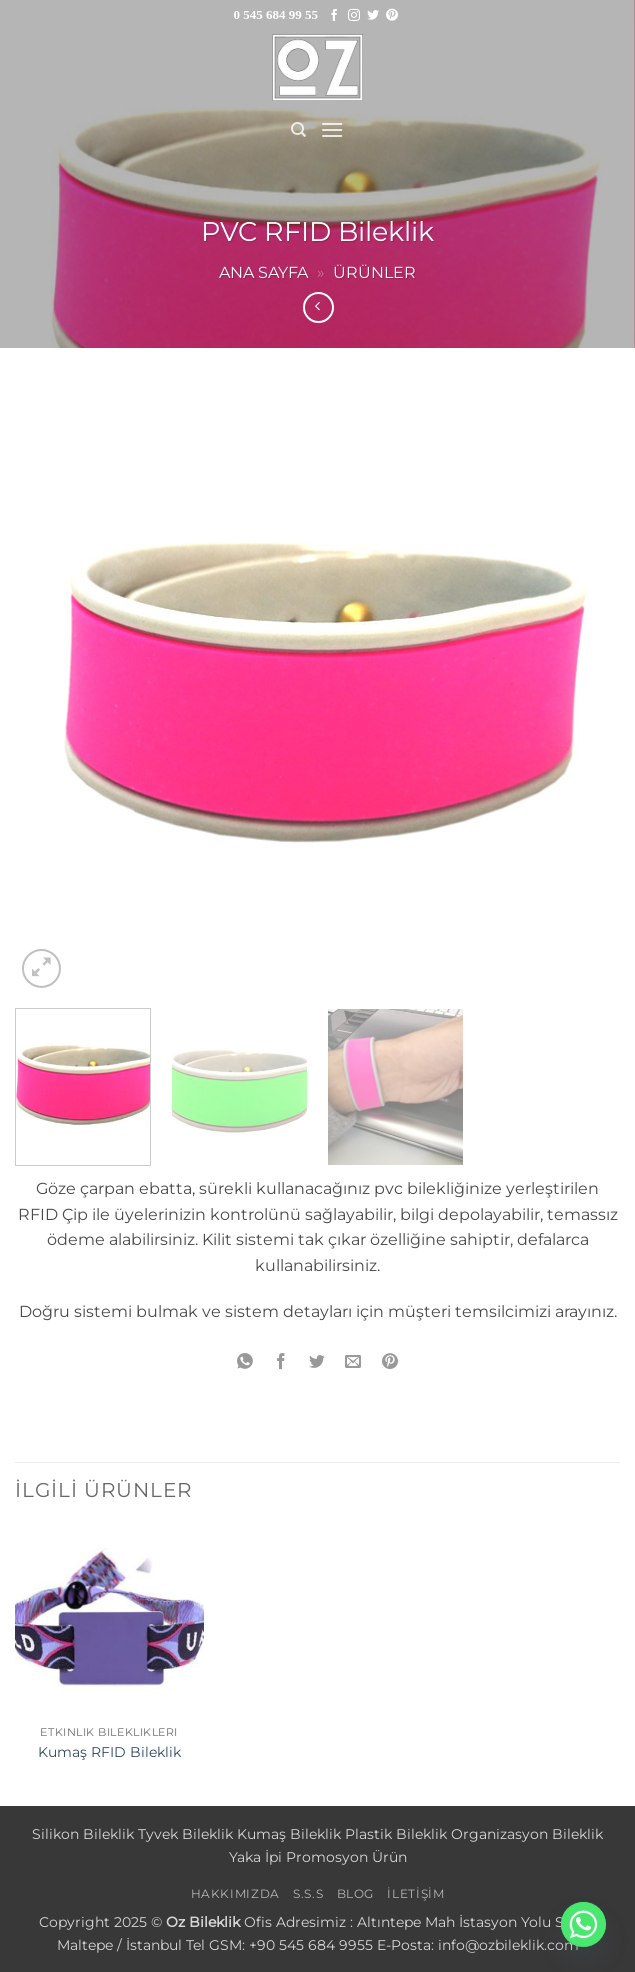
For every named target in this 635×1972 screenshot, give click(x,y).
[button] (332, 129)
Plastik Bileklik (396, 1834)
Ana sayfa (263, 272)
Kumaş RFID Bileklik (109, 1752)
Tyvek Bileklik (185, 1834)
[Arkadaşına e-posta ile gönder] (353, 1362)
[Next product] (318, 307)
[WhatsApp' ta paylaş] (245, 1362)
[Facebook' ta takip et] (334, 16)
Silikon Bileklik (83, 1834)
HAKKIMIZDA (235, 1893)
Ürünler (374, 272)
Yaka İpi (255, 1857)
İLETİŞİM (415, 1893)
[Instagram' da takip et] (354, 16)
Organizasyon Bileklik (527, 1834)
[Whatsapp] (583, 1924)
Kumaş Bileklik (289, 1834)
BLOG (355, 1893)
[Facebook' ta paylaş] (281, 1362)
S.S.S (308, 1893)
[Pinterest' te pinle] (389, 1362)
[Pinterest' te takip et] (392, 16)
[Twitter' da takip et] (373, 16)
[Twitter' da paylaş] (317, 1362)
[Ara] (298, 130)
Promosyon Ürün (346, 1857)
